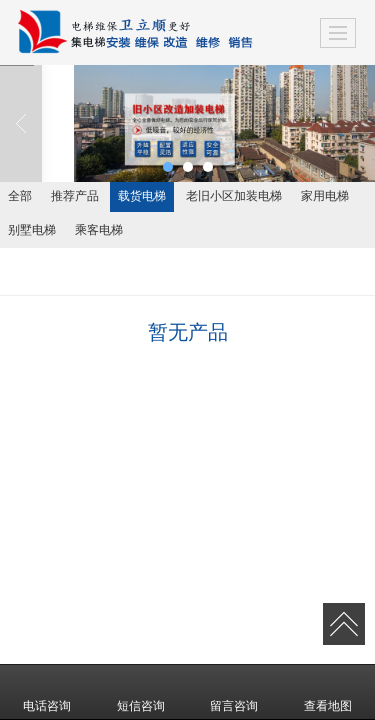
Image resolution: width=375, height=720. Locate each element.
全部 (20, 196)
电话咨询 (47, 692)
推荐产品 (75, 196)
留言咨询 (234, 692)
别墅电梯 (32, 230)
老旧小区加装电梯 (234, 196)
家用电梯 (325, 196)
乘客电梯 (99, 230)
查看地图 (328, 692)
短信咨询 (141, 692)
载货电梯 (142, 196)
